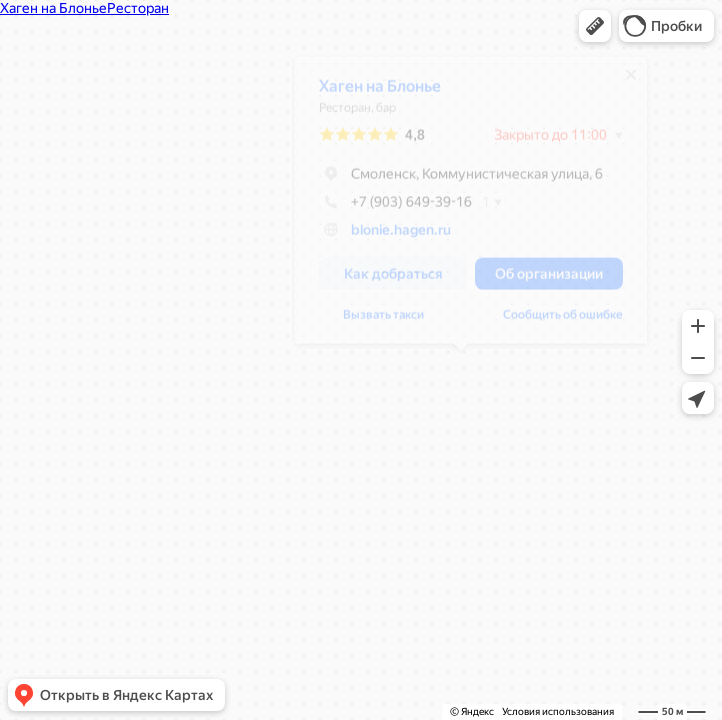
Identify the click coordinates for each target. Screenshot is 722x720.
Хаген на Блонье (371, 93)
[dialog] (462, 207)
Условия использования (558, 711)
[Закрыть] (622, 82)
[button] (595, 26)
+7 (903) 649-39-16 (386, 209)
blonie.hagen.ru (392, 237)
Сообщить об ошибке (554, 322)
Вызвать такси (374, 322)
